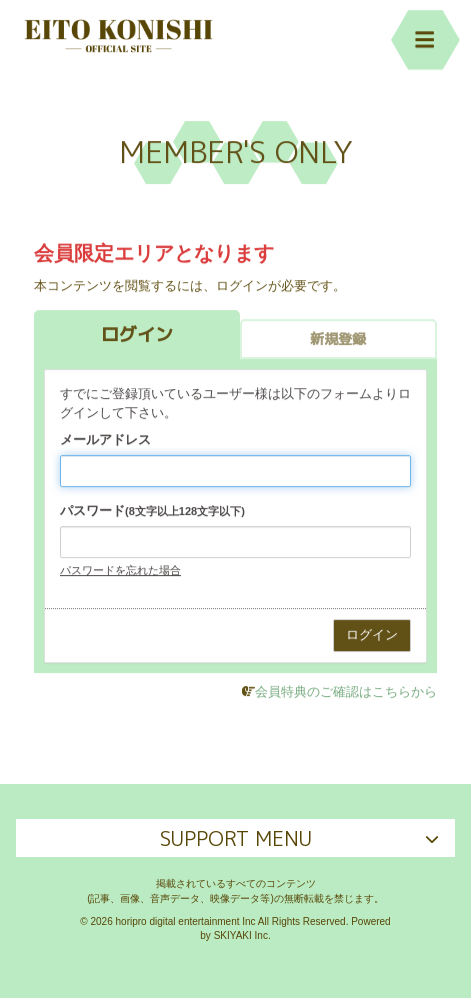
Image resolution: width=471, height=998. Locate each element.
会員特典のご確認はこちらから (346, 692)
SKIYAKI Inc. (242, 935)
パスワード (152, 511)
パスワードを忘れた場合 (120, 570)
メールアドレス (105, 440)
